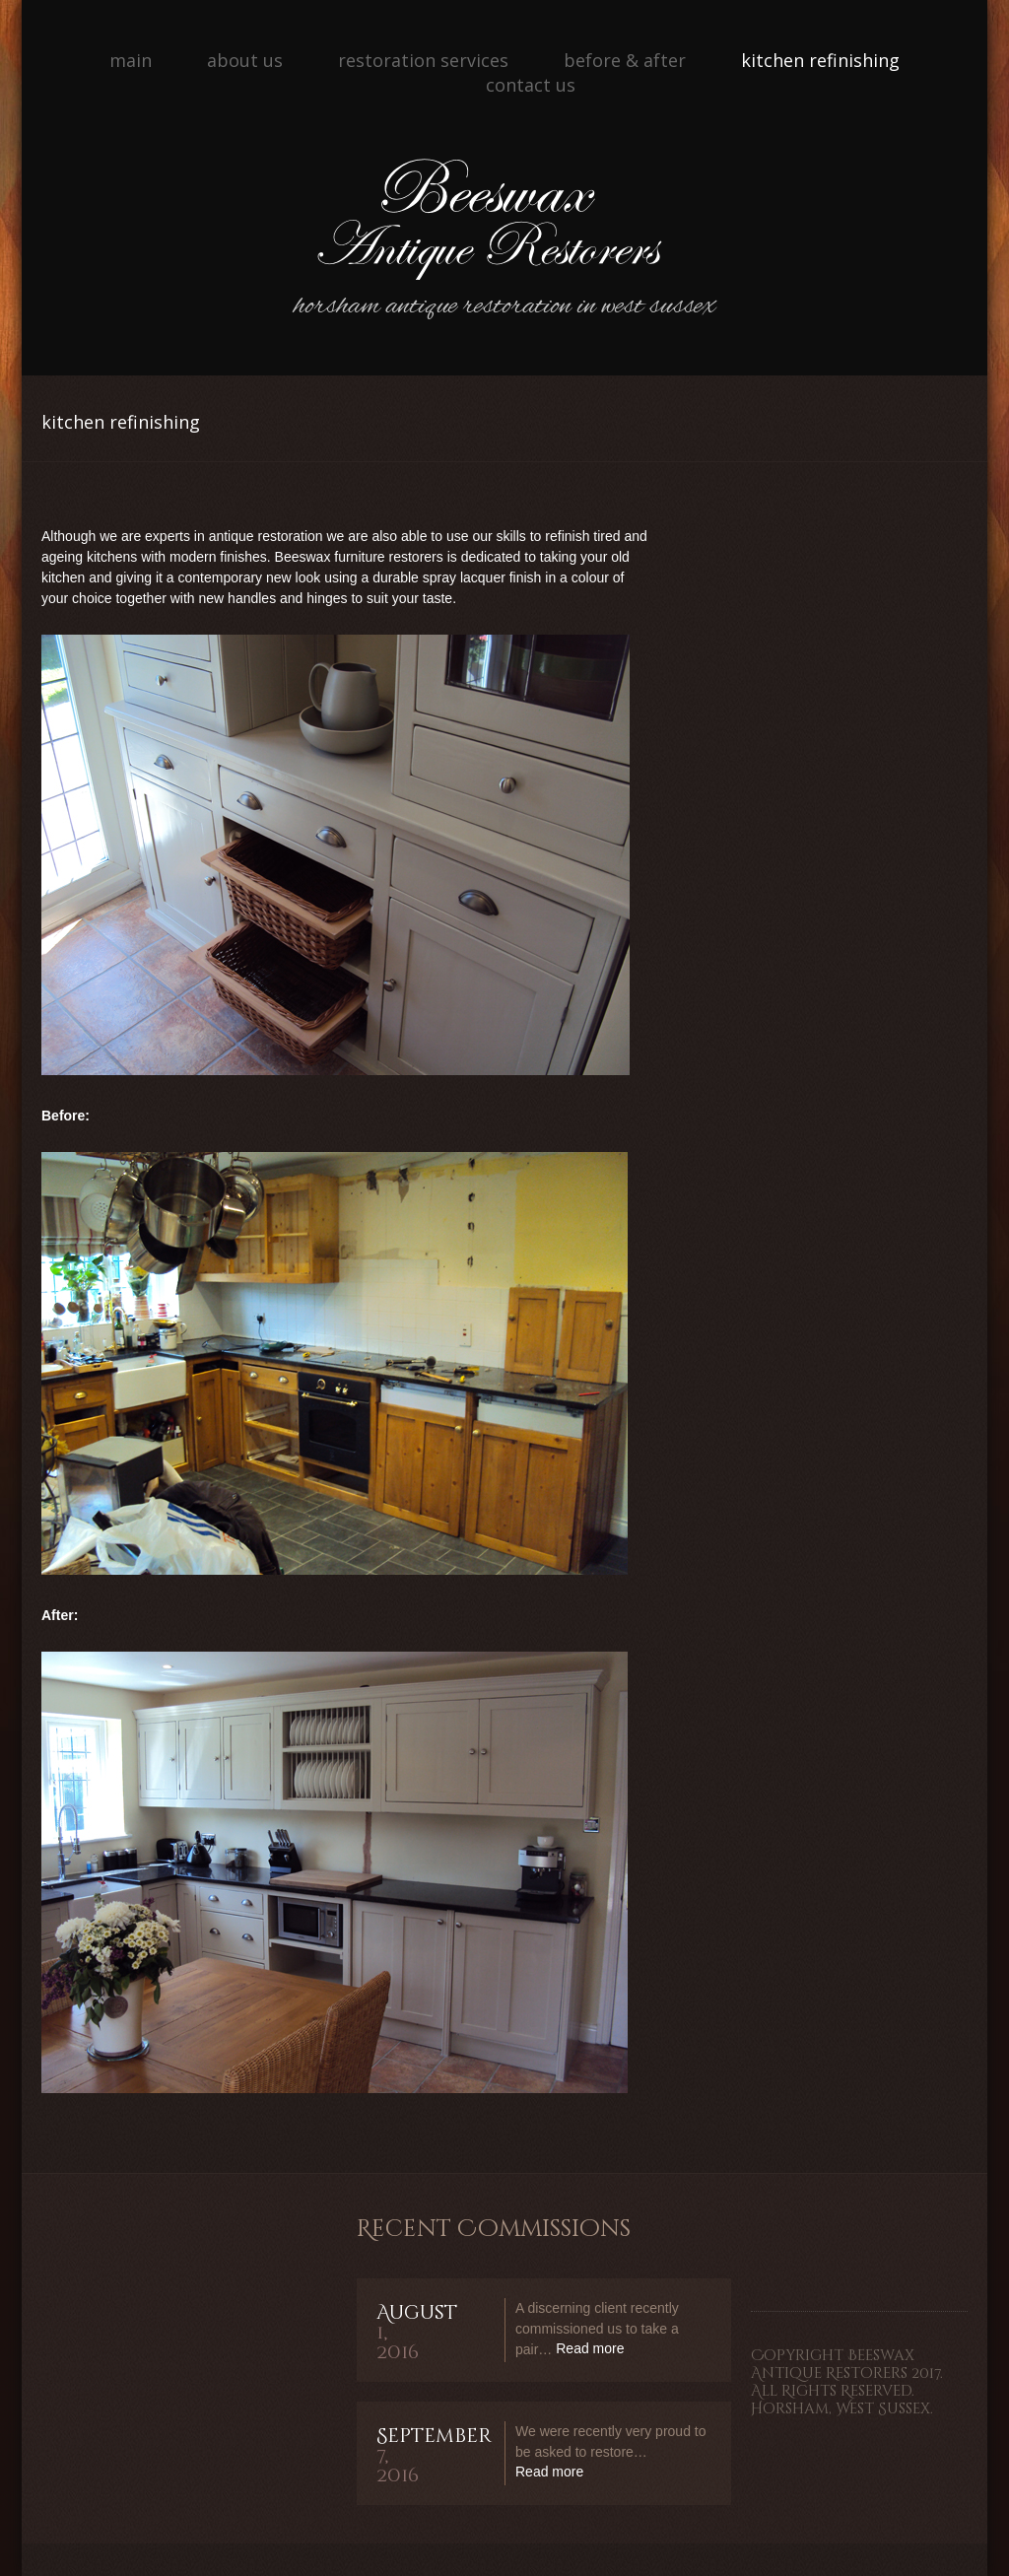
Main (130, 60)
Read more (590, 2348)
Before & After (625, 60)
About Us (245, 60)
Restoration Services (423, 60)
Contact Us (530, 85)
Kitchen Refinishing (820, 60)
